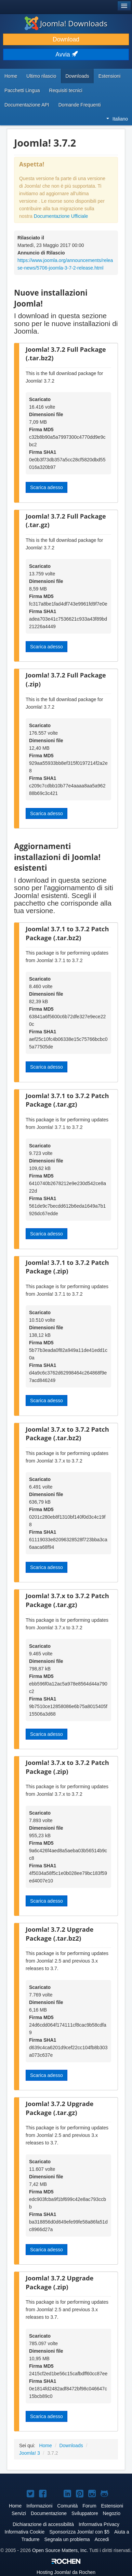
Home (10, 76)
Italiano (117, 119)
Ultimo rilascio (41, 76)
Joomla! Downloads (66, 23)
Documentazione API (26, 105)
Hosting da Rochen (66, 2572)
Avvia (65, 54)
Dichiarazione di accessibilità (43, 2524)
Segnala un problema (67, 2539)
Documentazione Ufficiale (61, 216)
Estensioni (109, 76)
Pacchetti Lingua (22, 90)
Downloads (77, 76)
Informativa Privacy (99, 2524)
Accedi (102, 2539)
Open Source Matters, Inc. (60, 2550)
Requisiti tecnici (65, 90)
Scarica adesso (46, 487)
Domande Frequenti (79, 105)
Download (66, 39)
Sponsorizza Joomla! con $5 (79, 2532)
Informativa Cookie (25, 2532)
